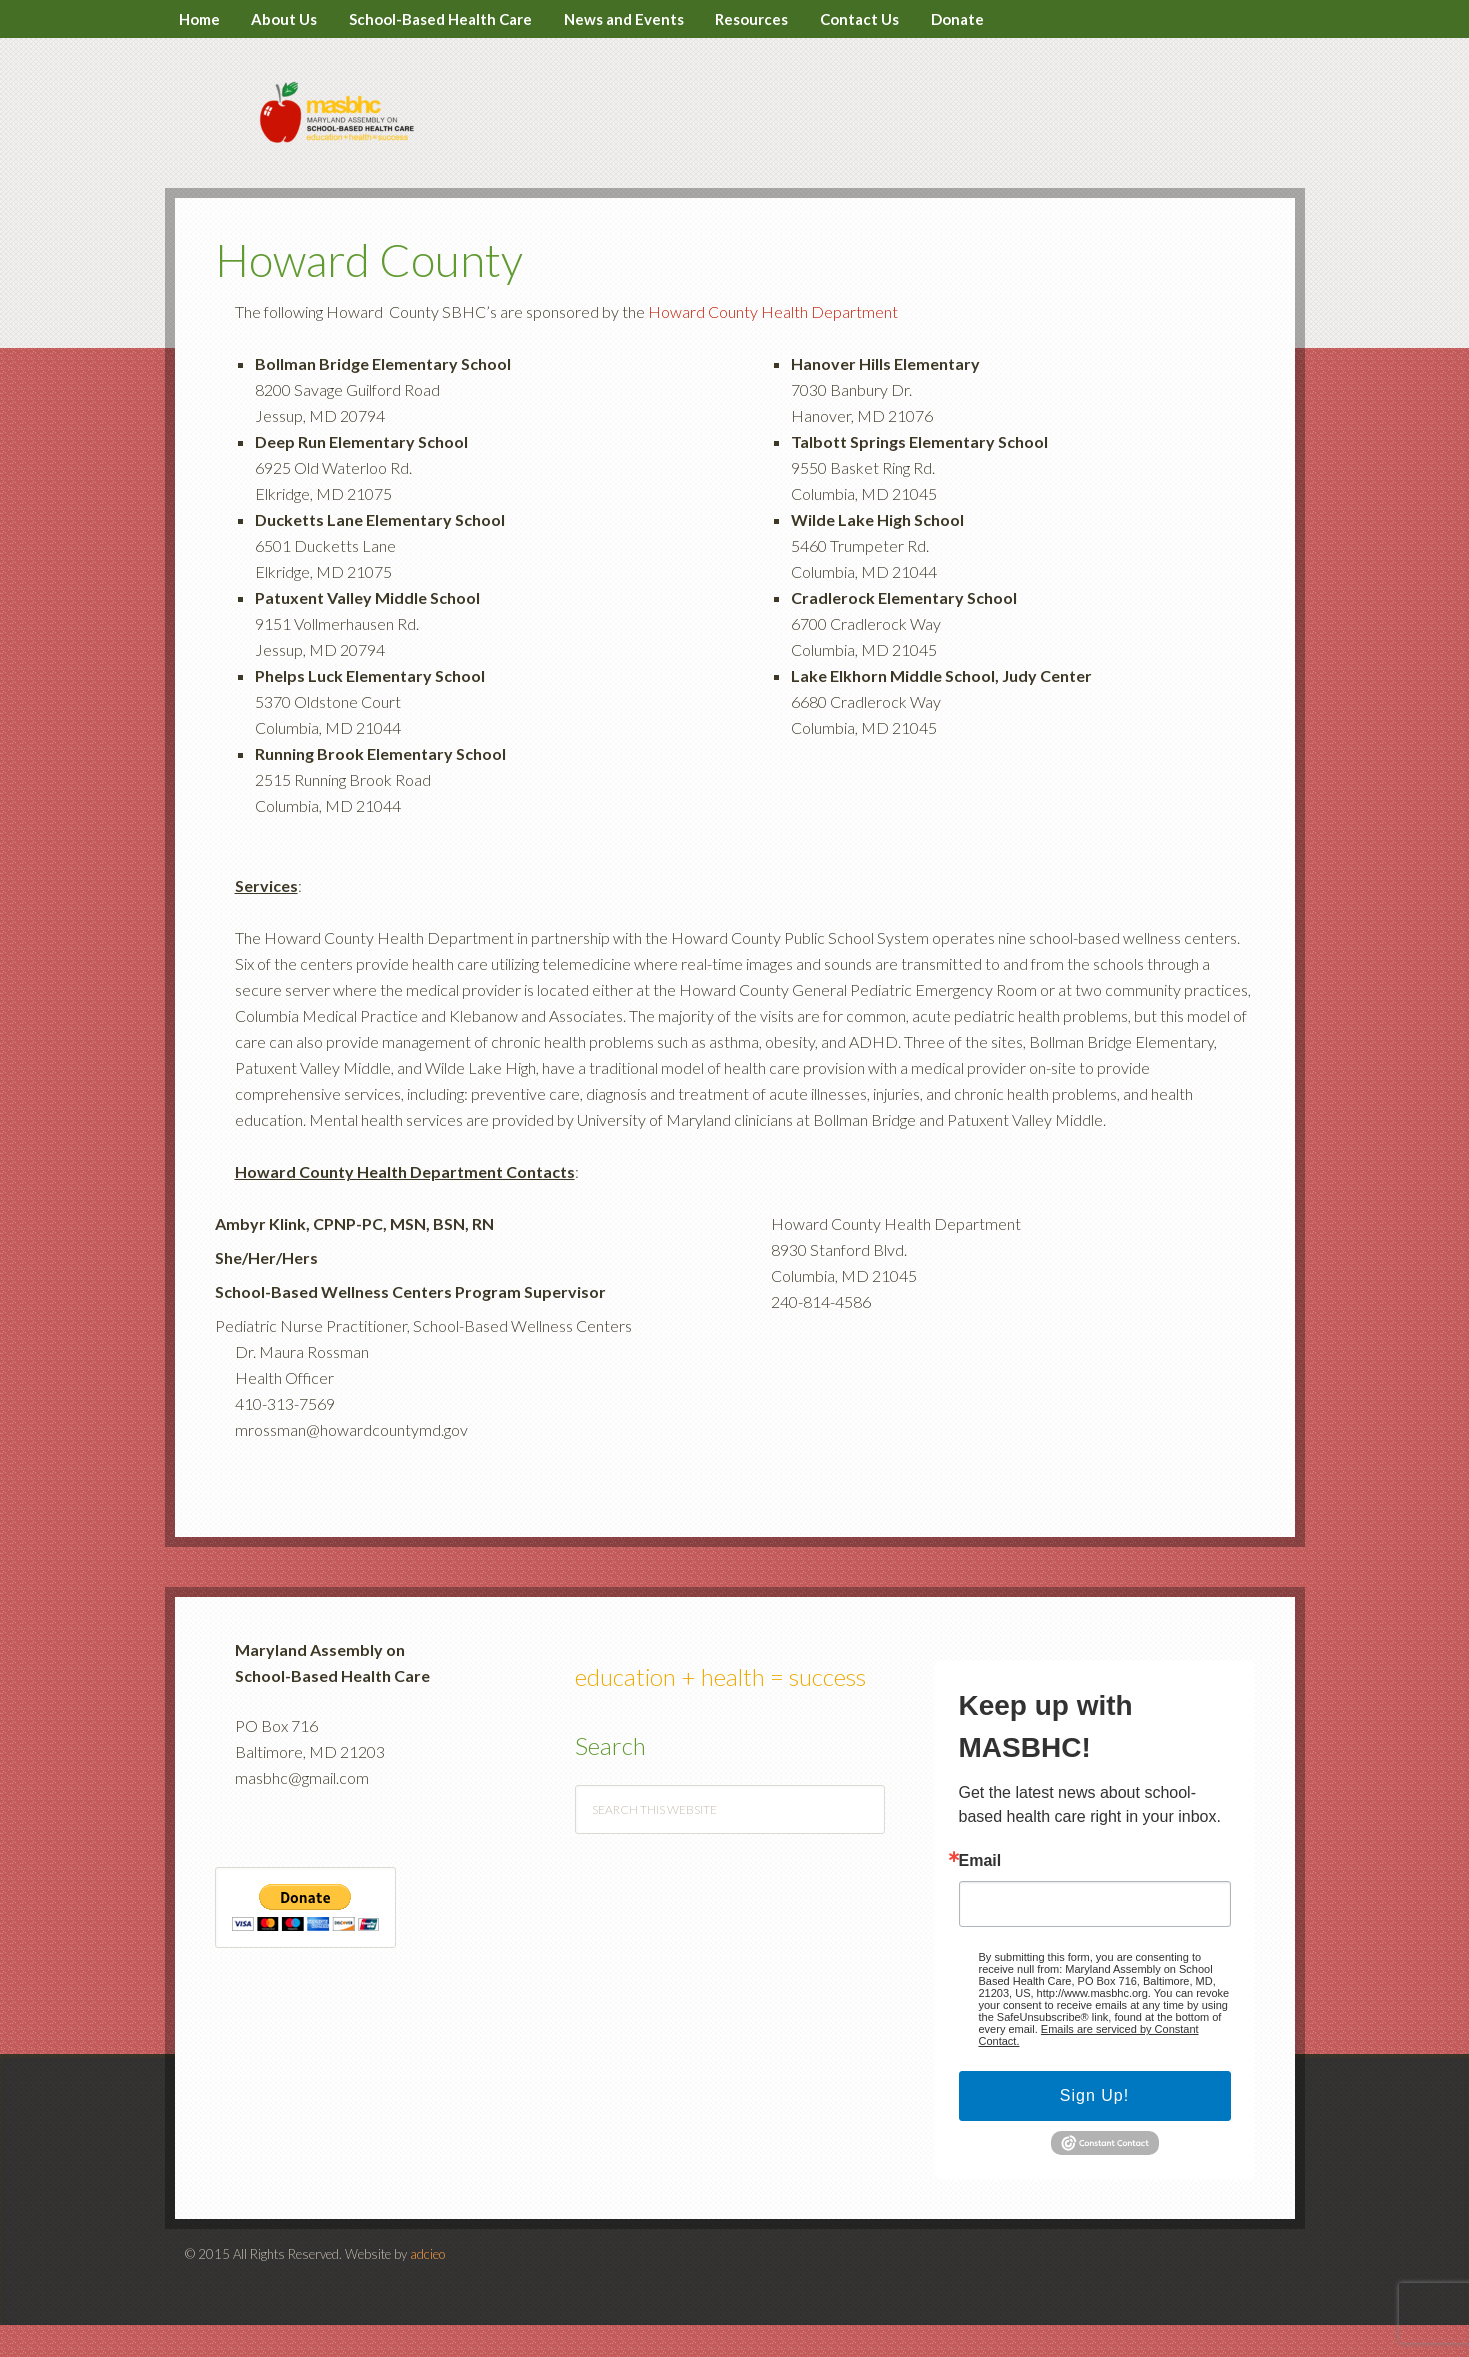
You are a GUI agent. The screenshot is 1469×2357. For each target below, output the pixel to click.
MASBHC (735, 132)
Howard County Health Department (773, 344)
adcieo (427, 2286)
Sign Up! (1094, 2128)
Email (980, 1894)
